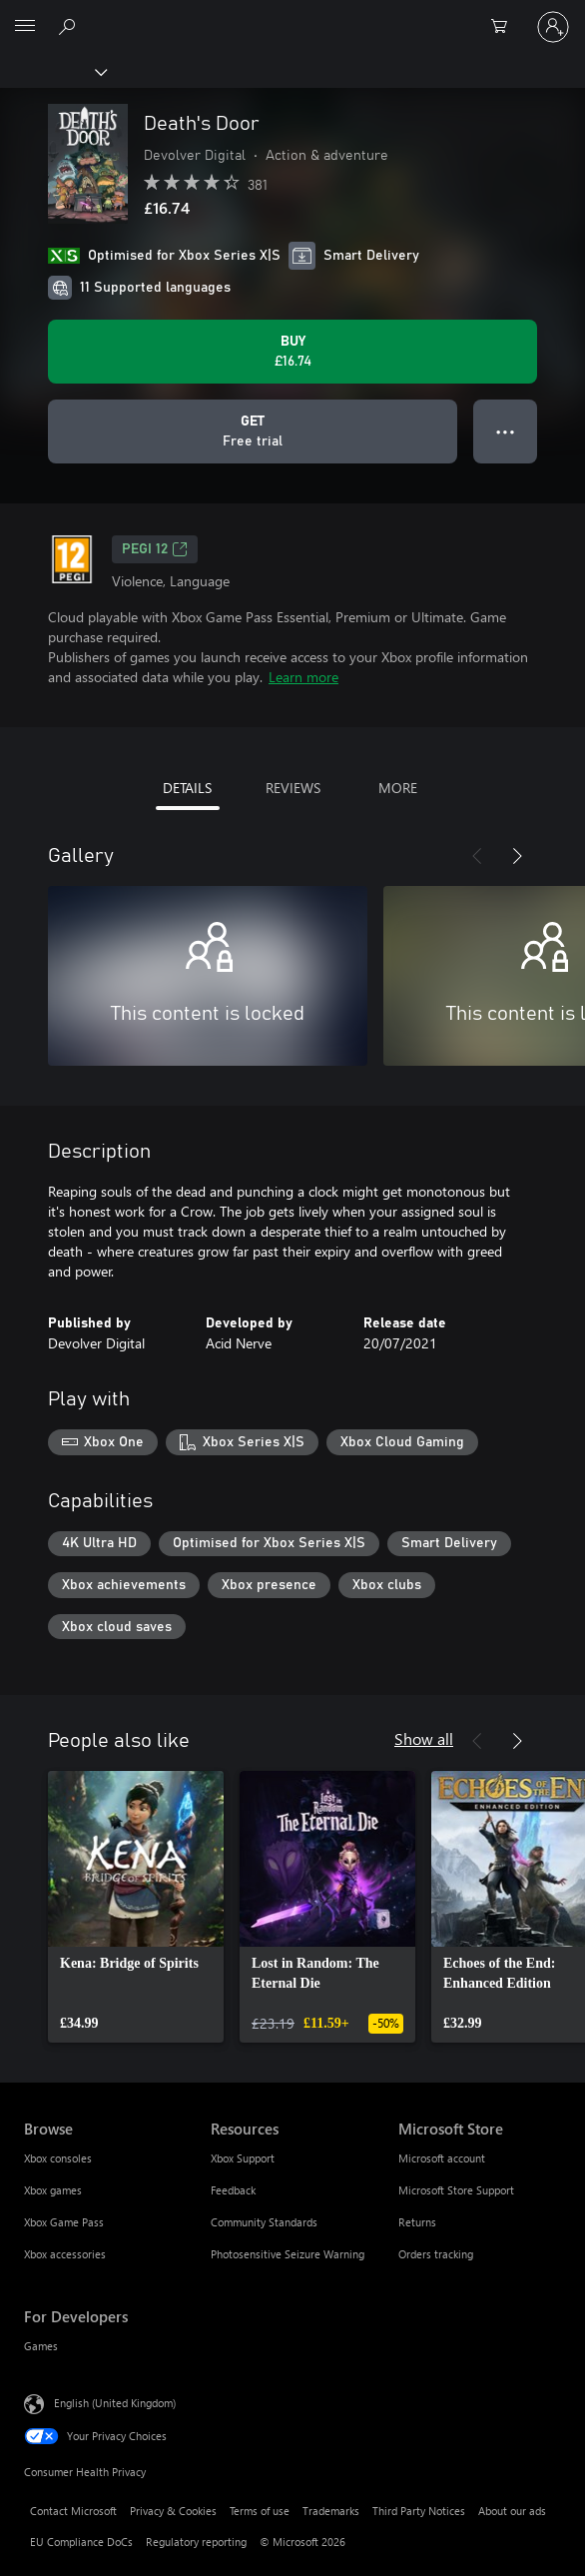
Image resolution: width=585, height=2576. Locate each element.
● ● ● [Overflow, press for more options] (505, 431)
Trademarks (330, 2510)
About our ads (512, 2510)
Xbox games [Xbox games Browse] (53, 2189)
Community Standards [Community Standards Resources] (264, 2221)
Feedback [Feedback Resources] (233, 2189)
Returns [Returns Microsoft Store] (417, 2221)
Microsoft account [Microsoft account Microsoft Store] (441, 2157)
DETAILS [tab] (187, 787)
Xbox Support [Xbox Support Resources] (243, 2157)
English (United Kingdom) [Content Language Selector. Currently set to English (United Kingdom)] (115, 2402)
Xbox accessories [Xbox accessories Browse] (65, 2253)
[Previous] (477, 856)
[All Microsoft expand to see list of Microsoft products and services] (25, 27)
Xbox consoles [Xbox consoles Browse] (58, 2157)
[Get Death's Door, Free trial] (252, 431)
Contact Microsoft (73, 2510)
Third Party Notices (418, 2510)
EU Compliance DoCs (81, 2541)
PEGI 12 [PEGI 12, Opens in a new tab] (155, 549)
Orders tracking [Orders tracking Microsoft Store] (435, 2253)
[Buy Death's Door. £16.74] (292, 352)
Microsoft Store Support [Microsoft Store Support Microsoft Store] (456, 2189)
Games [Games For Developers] (41, 2345)
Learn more (303, 676)
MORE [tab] (397, 787)
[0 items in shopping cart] (505, 27)
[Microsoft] (291, 15)
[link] (136, 1907)
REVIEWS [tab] (293, 787)
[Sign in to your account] (553, 27)
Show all (423, 1738)
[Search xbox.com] (70, 26)
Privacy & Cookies (173, 2510)
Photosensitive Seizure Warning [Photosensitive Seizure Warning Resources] (287, 2253)
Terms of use (260, 2510)
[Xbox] (52, 71)
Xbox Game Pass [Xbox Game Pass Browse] (64, 2221)
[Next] (517, 856)
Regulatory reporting (196, 2541)
